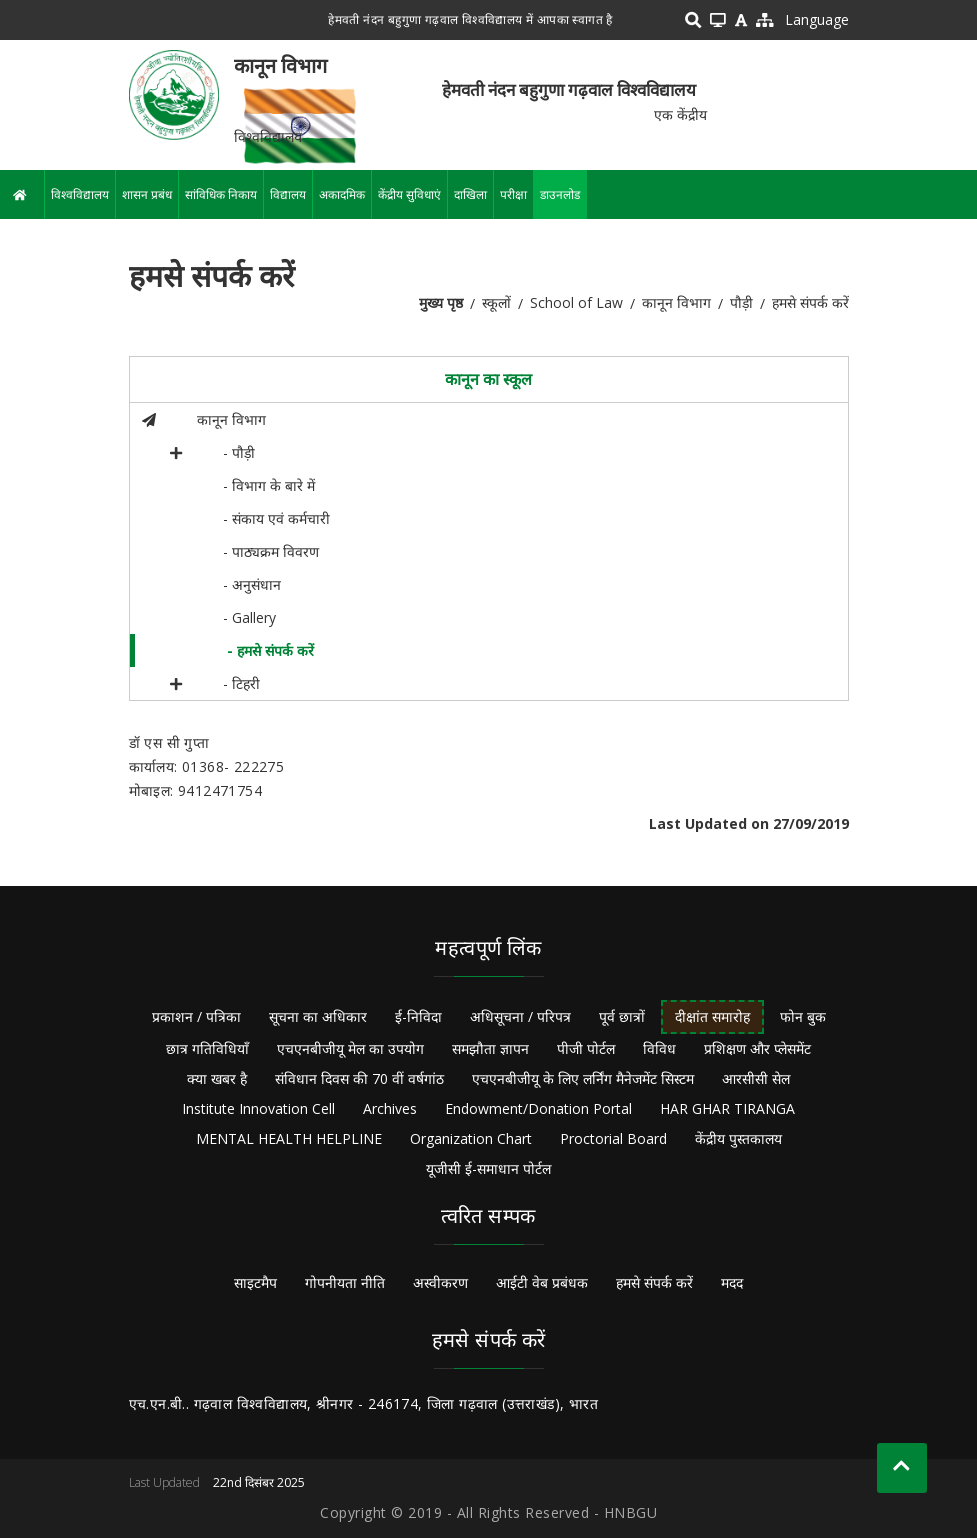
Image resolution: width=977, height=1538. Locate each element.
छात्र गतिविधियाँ (207, 1048)
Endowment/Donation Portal (538, 1108)
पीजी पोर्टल (586, 1048)
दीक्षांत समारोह (712, 1016)
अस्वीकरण (440, 1282)
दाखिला (470, 194)
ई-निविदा (418, 1016)
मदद (732, 1282)
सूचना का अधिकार (318, 1016)
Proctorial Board (613, 1138)
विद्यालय (288, 194)
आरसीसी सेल (756, 1078)
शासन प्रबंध (147, 194)
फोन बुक (803, 1016)
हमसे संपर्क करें (654, 1282)
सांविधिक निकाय (221, 194)
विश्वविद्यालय (80, 194)
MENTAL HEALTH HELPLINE (289, 1138)
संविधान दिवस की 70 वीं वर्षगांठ (359, 1078)
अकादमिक (342, 194)
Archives (390, 1108)
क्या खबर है (217, 1078)
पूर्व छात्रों (622, 1016)
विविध (659, 1048)
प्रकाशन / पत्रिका (196, 1016)
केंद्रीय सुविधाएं (409, 194)
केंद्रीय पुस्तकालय (738, 1138)
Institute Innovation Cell (258, 1108)
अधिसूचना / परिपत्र (520, 1016)
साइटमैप (255, 1282)
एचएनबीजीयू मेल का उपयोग (350, 1048)
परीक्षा (513, 194)
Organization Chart (471, 1138)
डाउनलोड (560, 194)
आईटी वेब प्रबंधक (542, 1282)
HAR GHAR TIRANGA (727, 1108)
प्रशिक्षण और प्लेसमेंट (757, 1048)
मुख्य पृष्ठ (441, 302)
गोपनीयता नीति (345, 1282)
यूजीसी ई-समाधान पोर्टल (488, 1168)
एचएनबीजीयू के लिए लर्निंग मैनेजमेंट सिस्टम (583, 1078)
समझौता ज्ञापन (490, 1048)
